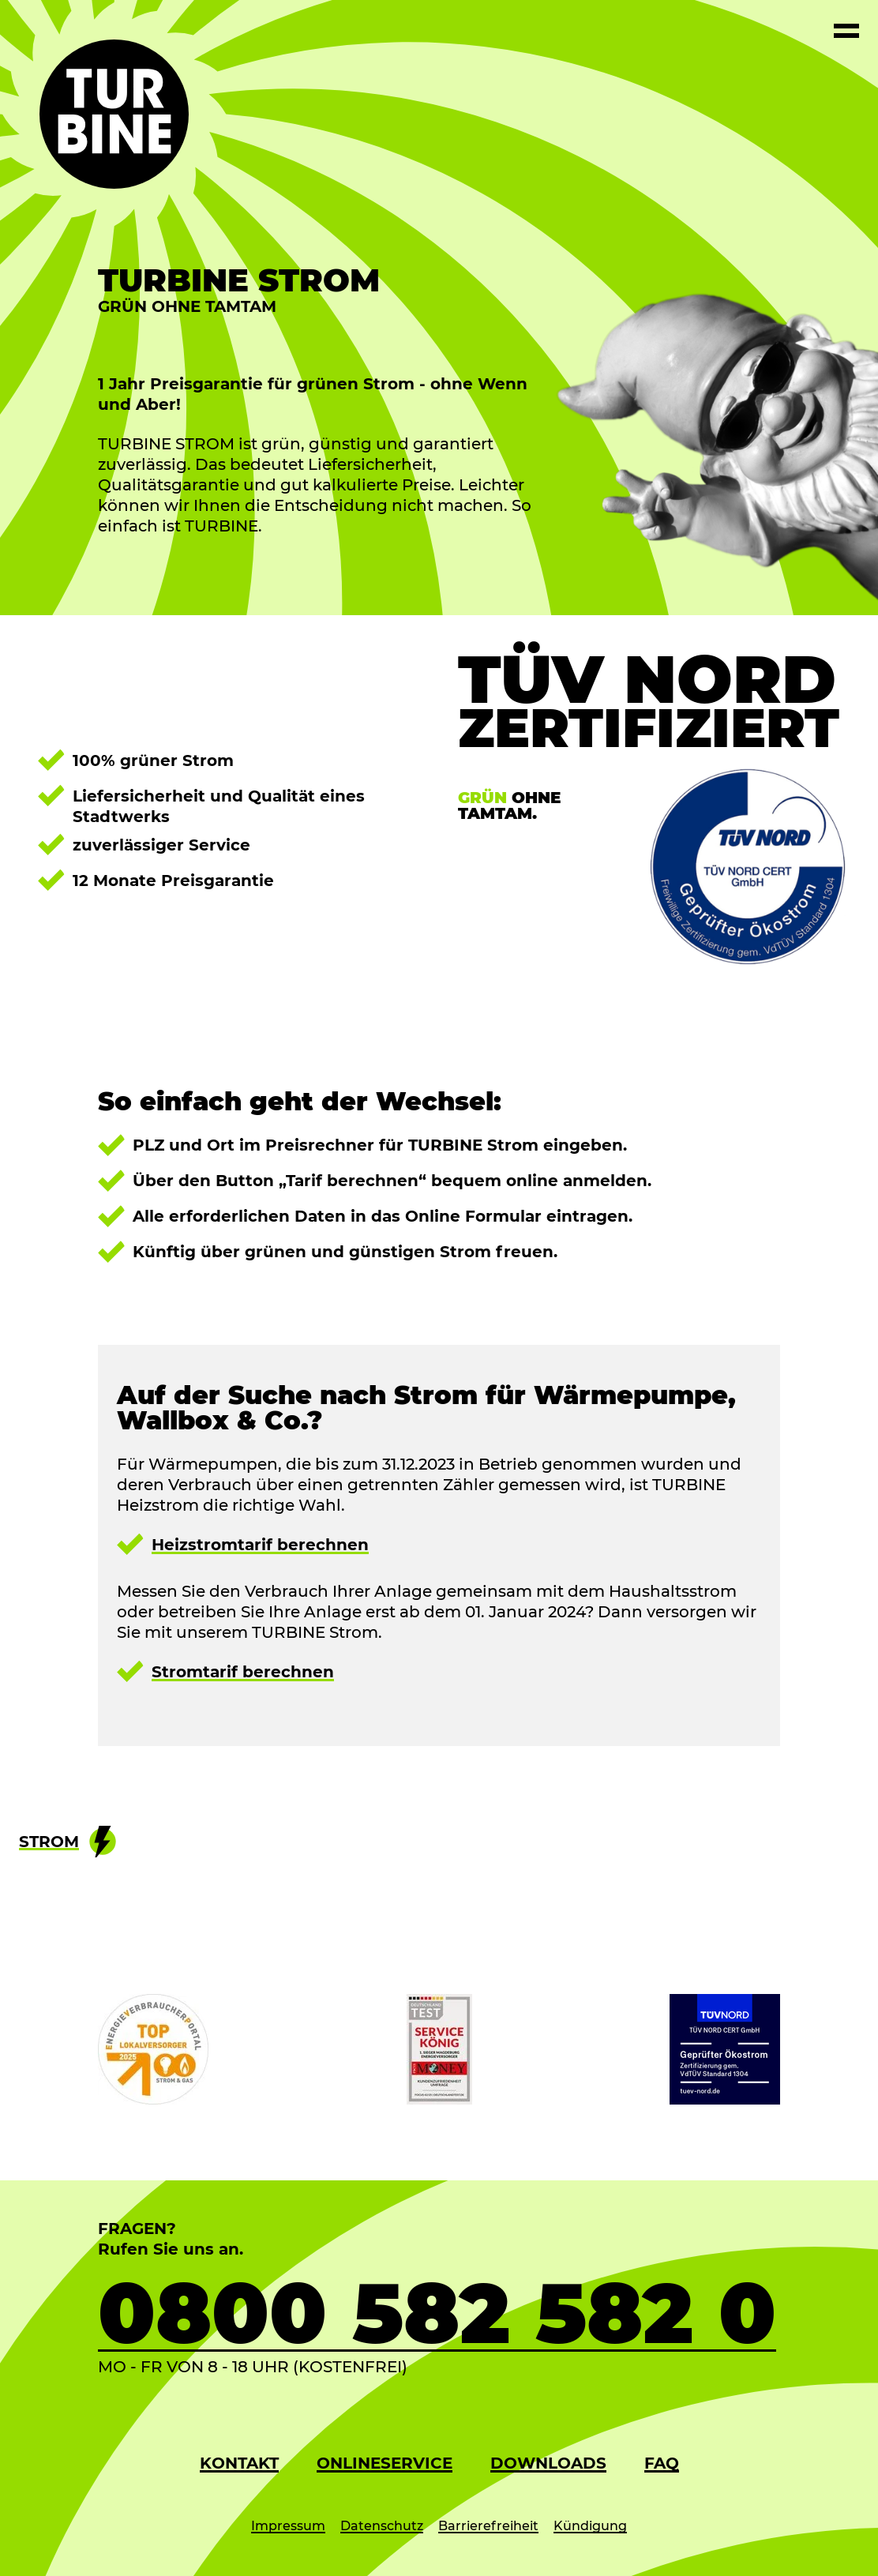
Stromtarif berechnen (243, 1671)
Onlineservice (384, 2463)
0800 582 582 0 (437, 2313)
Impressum (288, 2525)
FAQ (661, 2463)
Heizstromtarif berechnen (260, 1544)
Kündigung (590, 2525)
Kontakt (239, 2463)
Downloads (548, 2463)
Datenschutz (381, 2525)
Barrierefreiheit (488, 2525)
